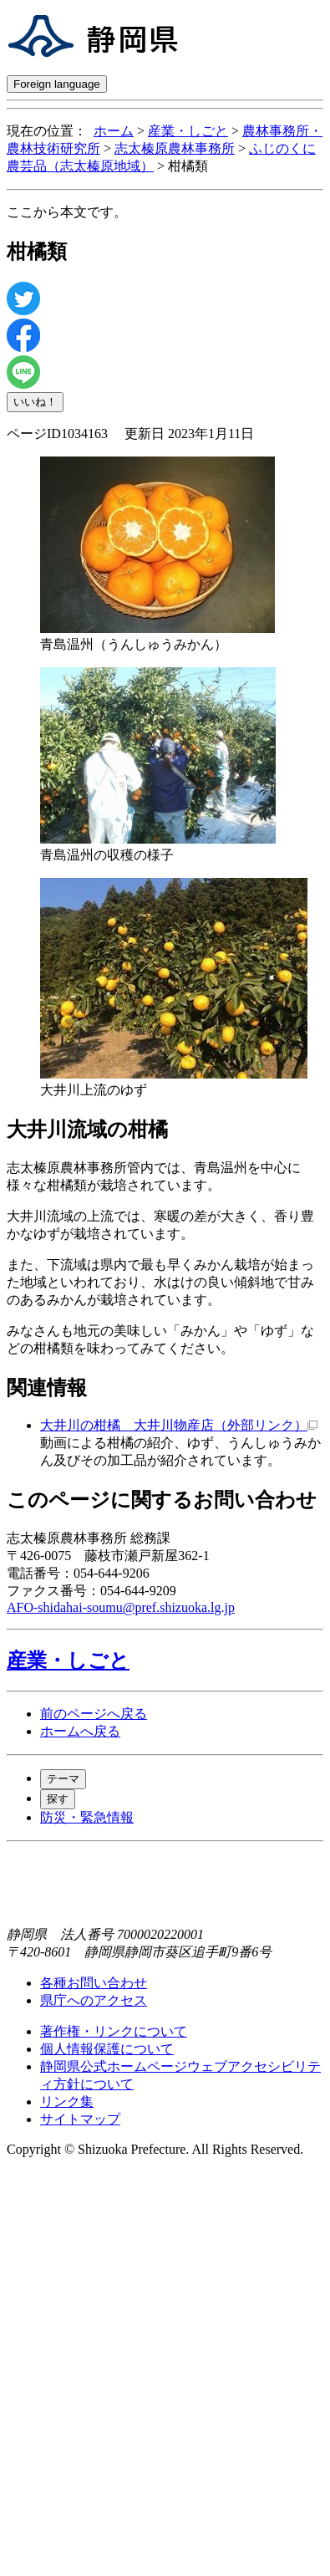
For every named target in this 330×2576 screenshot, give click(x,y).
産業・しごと (188, 131)
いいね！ (35, 401)
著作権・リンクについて (113, 2031)
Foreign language (56, 84)
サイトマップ (80, 2119)
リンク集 (67, 2101)
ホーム (114, 131)
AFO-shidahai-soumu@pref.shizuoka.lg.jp (121, 1607)
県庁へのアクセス (93, 2000)
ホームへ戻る (80, 1731)
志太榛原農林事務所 (174, 148)
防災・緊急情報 (87, 1817)
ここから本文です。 (67, 212)
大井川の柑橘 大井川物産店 (178, 1425)
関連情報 (47, 1388)
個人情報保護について (107, 2049)
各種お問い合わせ (93, 1983)
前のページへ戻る (93, 1713)
